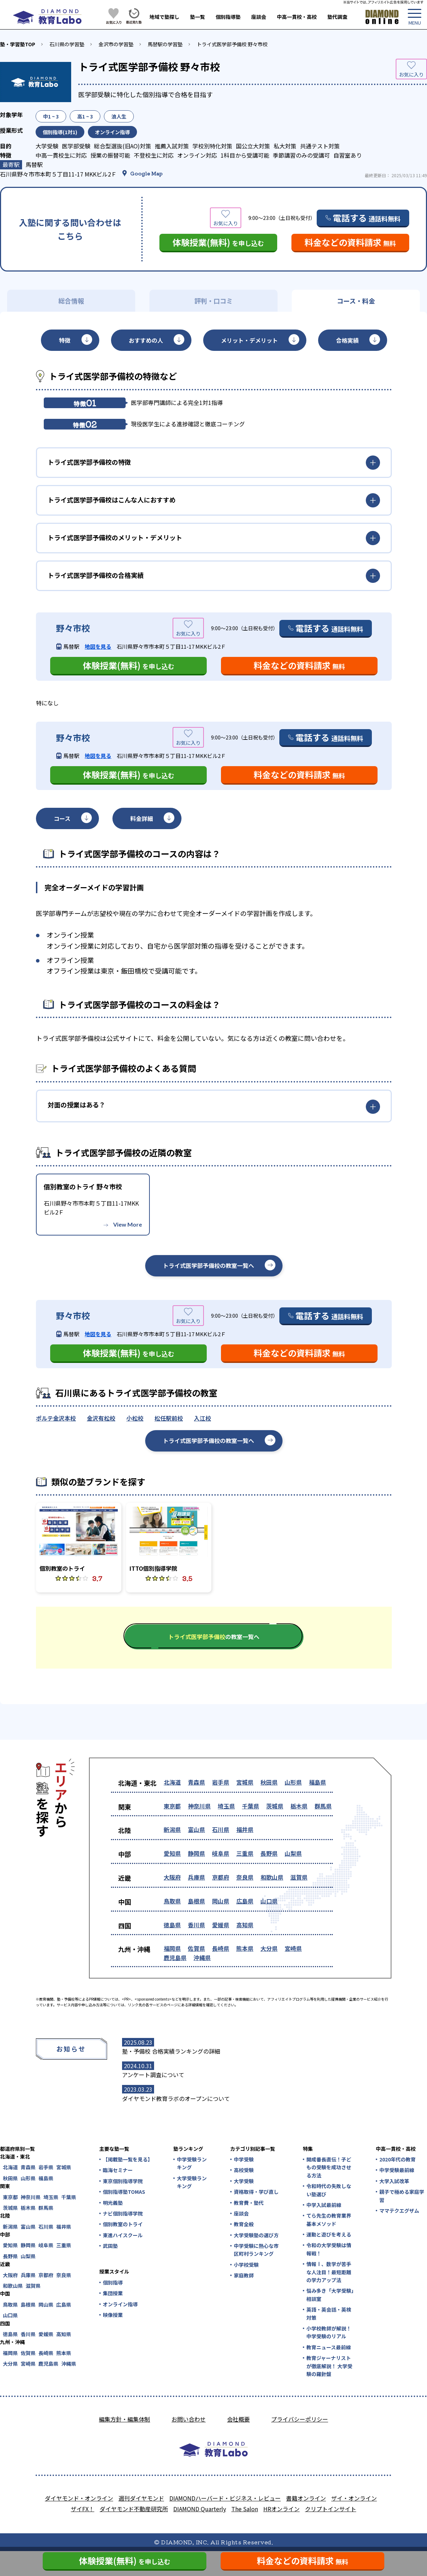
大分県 (269, 1948)
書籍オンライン (306, 2498)
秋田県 (269, 1782)
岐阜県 (220, 1853)
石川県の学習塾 (66, 44)
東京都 (172, 1806)
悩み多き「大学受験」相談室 (330, 2294)
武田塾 (110, 2245)
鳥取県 (172, 1901)
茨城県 (274, 1806)
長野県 (269, 1853)
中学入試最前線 (323, 2204)
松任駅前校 (168, 1418)
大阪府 (172, 1877)
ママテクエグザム (399, 2210)
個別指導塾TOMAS (124, 2191)
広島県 (244, 1901)
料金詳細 (141, 818)
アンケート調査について (153, 2074)
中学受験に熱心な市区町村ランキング (256, 2249)
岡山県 (220, 1901)
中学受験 (244, 2159)
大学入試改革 (394, 2181)
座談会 (258, 16)
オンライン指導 (120, 2304)
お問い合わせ (189, 2419)
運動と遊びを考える (328, 2234)
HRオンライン (281, 2508)
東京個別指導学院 (123, 2181)
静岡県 (196, 1853)
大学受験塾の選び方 (256, 2235)
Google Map (146, 173)
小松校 (134, 1418)
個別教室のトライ (123, 2224)
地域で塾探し (164, 16)
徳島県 (172, 1925)
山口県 (269, 1901)
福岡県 (172, 1948)
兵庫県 (196, 1877)
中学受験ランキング (192, 2163)
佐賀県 (196, 1948)
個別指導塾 (228, 16)
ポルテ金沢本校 (56, 1418)
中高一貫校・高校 (297, 16)
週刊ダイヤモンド (141, 2498)
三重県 (244, 1853)
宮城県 (244, 1782)
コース (62, 818)
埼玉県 (226, 1806)
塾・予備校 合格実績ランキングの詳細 (171, 2051)
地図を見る (98, 646)
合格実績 (347, 340)
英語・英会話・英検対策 (328, 2313)
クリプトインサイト (330, 2508)
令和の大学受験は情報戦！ (328, 2249)
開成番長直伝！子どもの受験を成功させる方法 (328, 2167)
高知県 (244, 1925)
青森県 (196, 1782)
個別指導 (113, 2282)
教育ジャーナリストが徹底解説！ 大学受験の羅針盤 (329, 2365)
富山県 (196, 1829)
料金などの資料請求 (350, 242)
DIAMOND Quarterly (199, 2508)
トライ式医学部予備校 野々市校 (232, 44)
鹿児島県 (175, 1957)
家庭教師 (244, 2275)
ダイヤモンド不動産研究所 (134, 2508)
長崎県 (220, 1948)
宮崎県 (293, 1948)
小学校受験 (246, 2264)
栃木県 (298, 1806)
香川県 (196, 1925)
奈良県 (244, 1877)
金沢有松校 (101, 1418)
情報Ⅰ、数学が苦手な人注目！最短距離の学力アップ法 (328, 2271)
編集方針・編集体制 (124, 2419)
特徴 (64, 340)
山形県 (293, 1782)
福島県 (317, 1782)
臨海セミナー (118, 2170)
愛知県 (172, 1853)
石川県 (220, 1829)
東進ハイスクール (123, 2235)
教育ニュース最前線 (328, 2347)
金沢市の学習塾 (116, 44)
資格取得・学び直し (256, 2191)
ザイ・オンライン (354, 2498)
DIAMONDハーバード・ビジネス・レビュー (225, 2498)
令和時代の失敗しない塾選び (328, 2189)
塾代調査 (337, 16)
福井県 (244, 1829)
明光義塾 (113, 2202)
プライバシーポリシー (299, 2419)
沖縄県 (202, 1957)
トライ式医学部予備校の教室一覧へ (208, 1265)
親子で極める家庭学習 (401, 2195)
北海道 (172, 1782)
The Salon (244, 2508)
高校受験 (244, 2170)
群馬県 (323, 1806)
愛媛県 (220, 1925)
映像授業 (113, 2314)
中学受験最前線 (396, 2170)
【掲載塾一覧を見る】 (127, 2159)
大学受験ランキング (192, 2182)
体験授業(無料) (218, 242)
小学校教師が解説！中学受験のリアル (328, 2332)
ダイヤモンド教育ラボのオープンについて (176, 2098)
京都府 (220, 1877)
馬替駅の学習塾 (165, 44)
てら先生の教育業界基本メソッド (328, 2219)
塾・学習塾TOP (17, 44)
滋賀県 (298, 1877)
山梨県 (293, 1853)
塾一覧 (197, 16)
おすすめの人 (146, 340)
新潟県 (172, 1829)
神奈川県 (199, 1806)
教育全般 (244, 2224)
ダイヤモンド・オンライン (79, 2498)
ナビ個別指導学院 (123, 2213)
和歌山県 (271, 1877)
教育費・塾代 (249, 2202)
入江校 (202, 1418)
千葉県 (250, 1806)
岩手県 (220, 1782)
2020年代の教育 (397, 2159)
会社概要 (238, 2419)
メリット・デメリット (249, 340)
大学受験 (244, 2181)
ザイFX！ (82, 2508)
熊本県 (244, 1948)
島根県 (196, 1901)
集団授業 (113, 2293)
